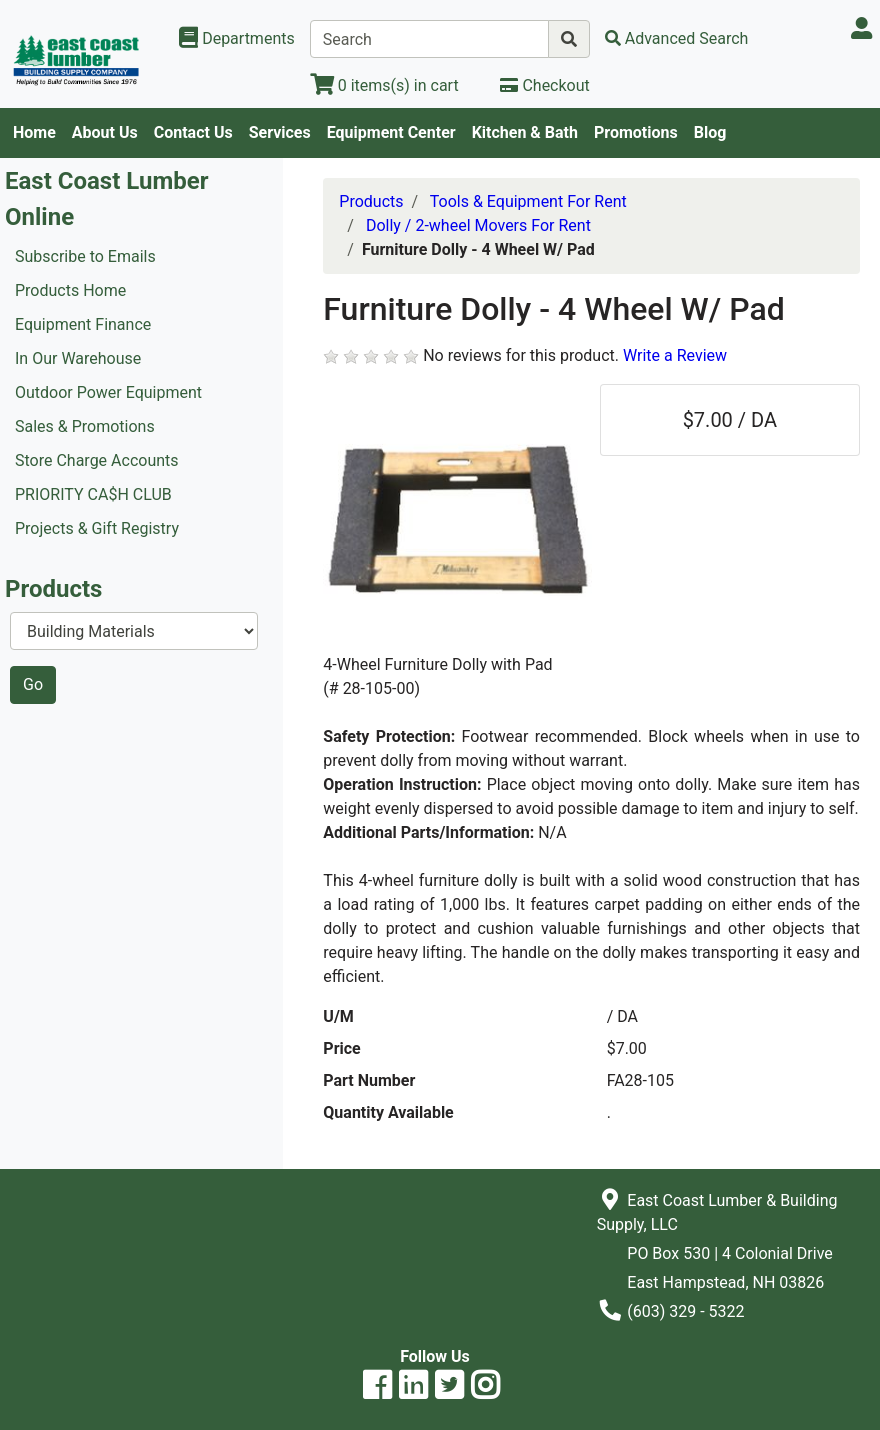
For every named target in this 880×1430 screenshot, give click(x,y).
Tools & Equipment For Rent (528, 201)
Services (280, 132)
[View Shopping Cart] (384, 85)
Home (34, 132)
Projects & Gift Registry (97, 528)
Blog (710, 132)
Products (371, 201)
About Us (105, 132)
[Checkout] (544, 85)
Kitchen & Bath (525, 132)
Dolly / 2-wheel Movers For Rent (478, 225)
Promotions (636, 132)
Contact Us (193, 132)
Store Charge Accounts (97, 460)
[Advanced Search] (677, 38)
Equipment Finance (83, 324)
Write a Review (675, 355)
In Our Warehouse (78, 358)
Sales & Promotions (85, 426)
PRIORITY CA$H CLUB (93, 494)
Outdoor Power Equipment (108, 392)
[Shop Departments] (237, 39)
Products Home (70, 290)
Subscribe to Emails (85, 256)
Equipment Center (391, 132)
